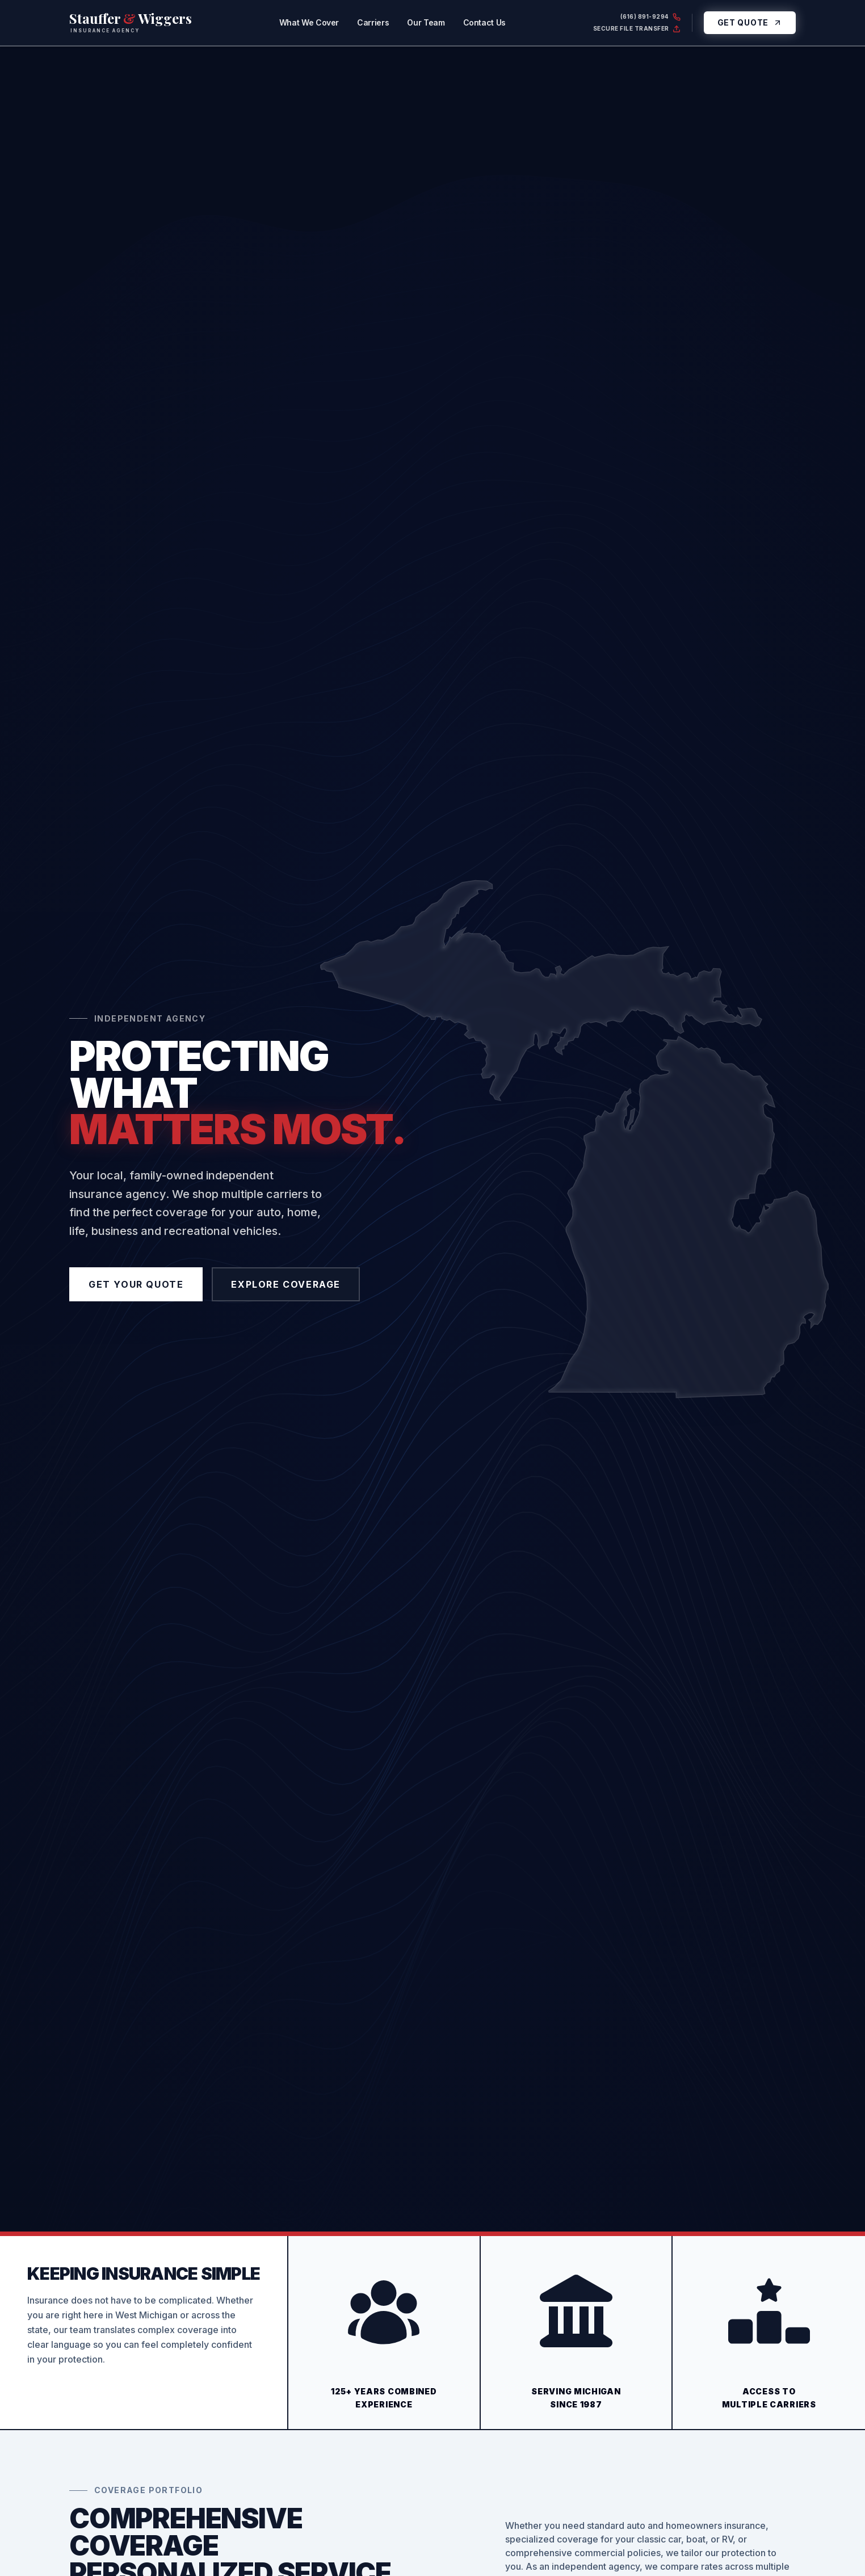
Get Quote (749, 22)
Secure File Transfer (637, 29)
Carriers (373, 22)
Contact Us (484, 22)
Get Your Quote (136, 1284)
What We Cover (309, 22)
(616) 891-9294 (650, 17)
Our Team (425, 22)
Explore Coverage (286, 1284)
